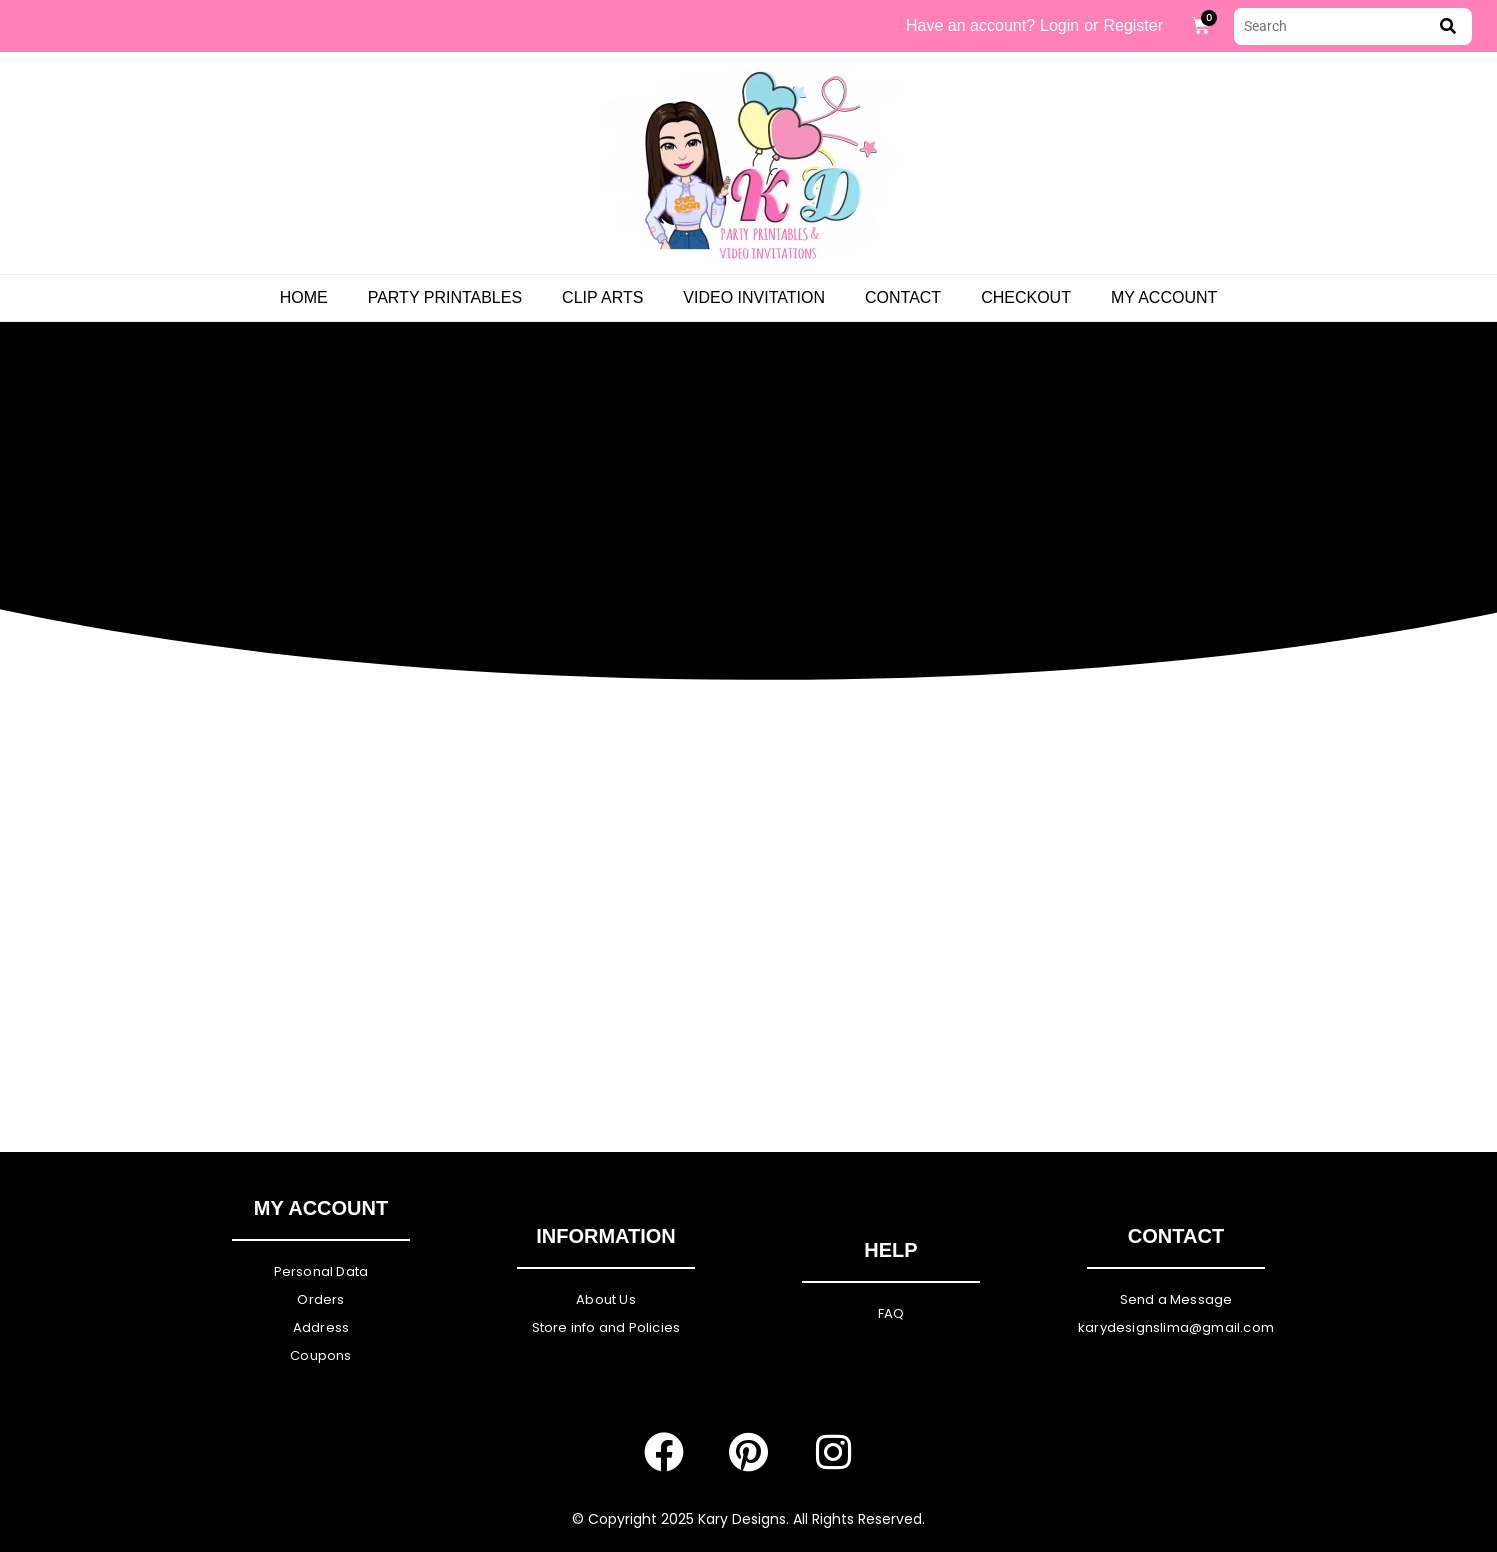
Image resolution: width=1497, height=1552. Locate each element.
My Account (1164, 297)
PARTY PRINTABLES (445, 297)
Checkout (1026, 297)
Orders (320, 1299)
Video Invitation (754, 297)
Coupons (320, 1355)
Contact (903, 297)
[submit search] (1448, 26)
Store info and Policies (606, 1327)
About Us (606, 1299)
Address (321, 1327)
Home (304, 297)
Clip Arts (602, 297)
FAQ (891, 1313)
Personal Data (321, 1271)
